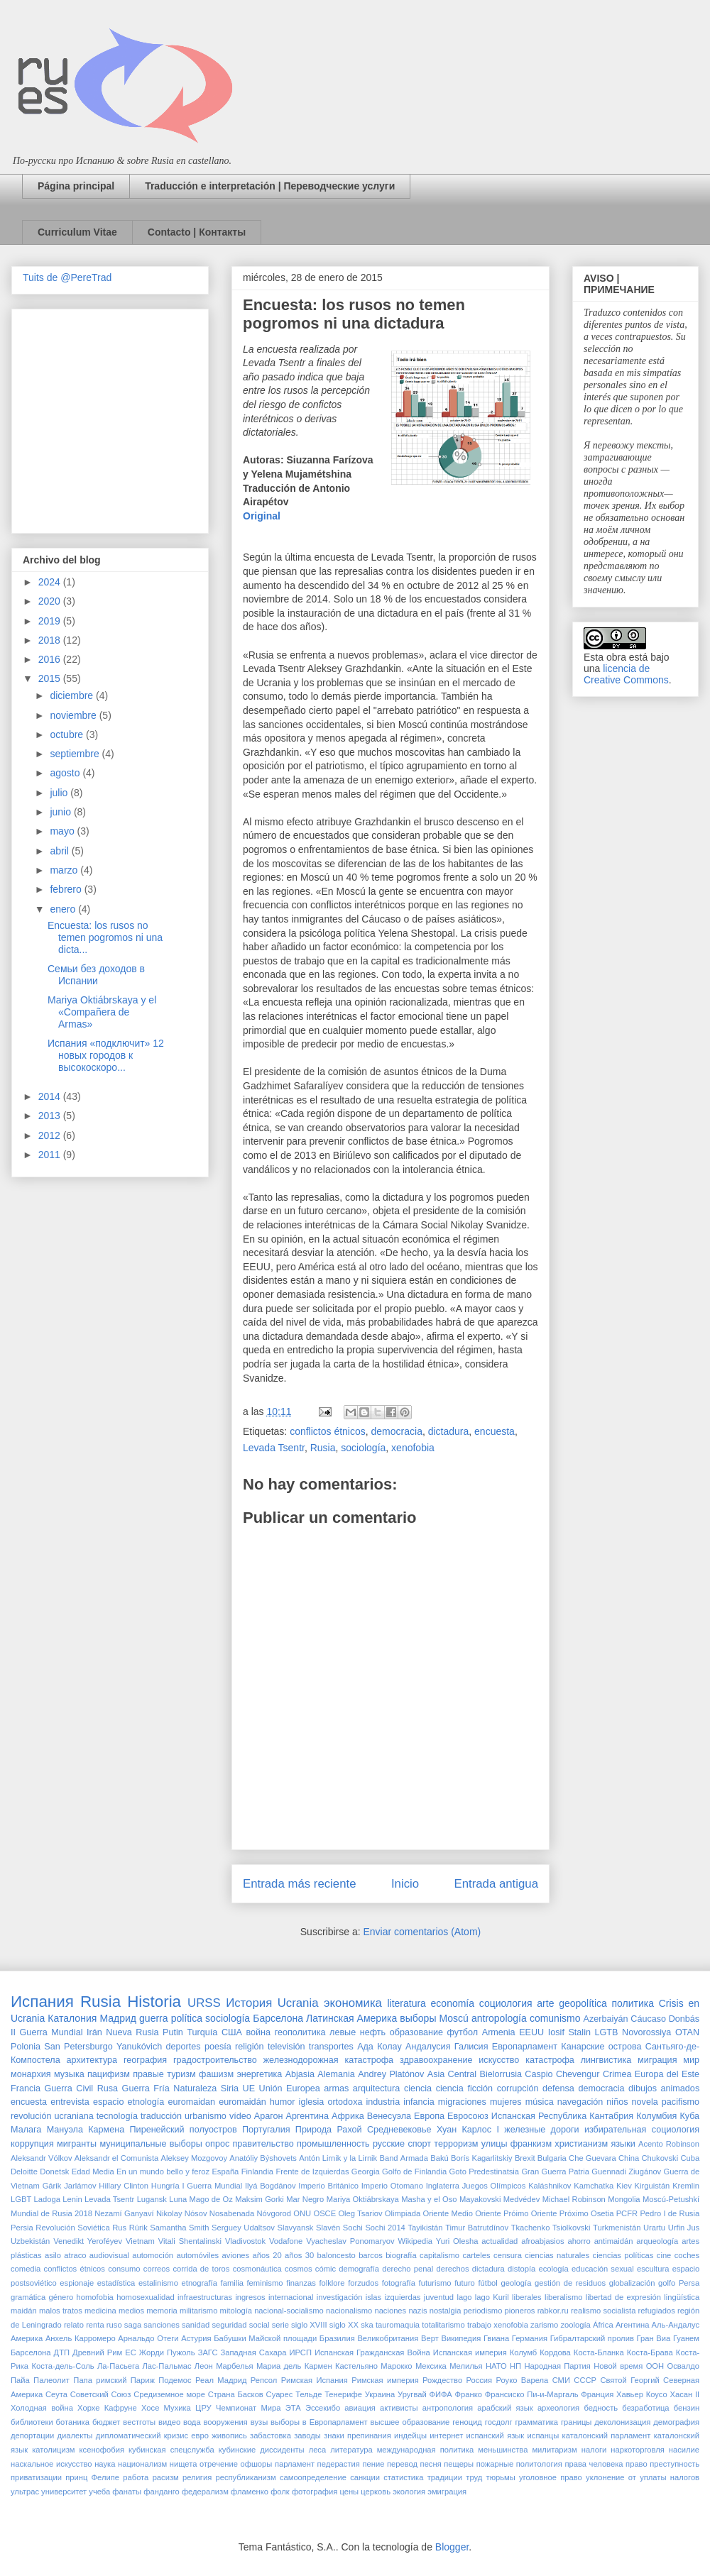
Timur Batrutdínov (476, 2227)
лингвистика (606, 2060)
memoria (162, 2310)
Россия (479, 2380)
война (258, 2032)
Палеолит (51, 2380)
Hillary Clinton (123, 2185)
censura (507, 2255)
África (603, 2325)
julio (60, 792)
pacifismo (680, 2102)
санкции (365, 2477)
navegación (580, 2102)
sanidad (195, 2325)
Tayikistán (425, 2227)
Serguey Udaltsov (243, 2227)
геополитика (300, 2032)
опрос (217, 2144)
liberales (527, 2297)
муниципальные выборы (150, 2144)
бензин (686, 2408)
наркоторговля (637, 2449)
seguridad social (240, 2325)
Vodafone (285, 2241)
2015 (50, 678)
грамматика (536, 2422)
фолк (280, 2491)
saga (132, 2325)
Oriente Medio (447, 2213)
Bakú (439, 2158)
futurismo (435, 2283)
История (249, 2003)
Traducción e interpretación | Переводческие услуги (270, 186)
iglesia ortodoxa (331, 2102)
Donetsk (54, 2171)
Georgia (365, 2171)
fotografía (398, 2283)
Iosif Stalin (569, 2032)
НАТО (496, 2366)
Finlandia (257, 2171)
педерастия (338, 2464)
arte (545, 2003)
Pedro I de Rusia (669, 2213)
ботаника (72, 2422)
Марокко (396, 2366)
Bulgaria (552, 2158)
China (628, 2158)
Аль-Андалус (676, 2325)
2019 (50, 621)
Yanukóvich (139, 2047)
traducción (161, 2116)
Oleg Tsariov (360, 2213)
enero (64, 909)
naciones (390, 2310)
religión (249, 2047)
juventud (439, 2297)
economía (452, 2003)
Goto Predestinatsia (484, 2171)
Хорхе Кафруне (107, 2408)
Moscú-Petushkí (671, 2199)
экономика (353, 2003)
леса (318, 2449)
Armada (414, 2158)
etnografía (199, 2283)
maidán (24, 2310)
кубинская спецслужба (171, 2449)
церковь (375, 2491)
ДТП (62, 2352)
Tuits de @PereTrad (67, 277)
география (145, 2060)
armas (336, 2088)
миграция (657, 2060)
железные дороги (541, 2130)
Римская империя (385, 2380)
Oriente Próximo (560, 2213)
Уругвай (412, 2394)
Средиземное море (169, 2394)
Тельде (308, 2394)
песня (431, 2464)
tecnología (117, 2116)
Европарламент (524, 2047)
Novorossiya (646, 2032)
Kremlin (685, 2185)
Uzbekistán (30, 2241)
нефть (373, 2032)
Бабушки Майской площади (265, 2338)
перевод (402, 2464)
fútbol (487, 2283)
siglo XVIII (309, 2325)
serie (280, 2325)
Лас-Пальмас (166, 2366)
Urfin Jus (684, 2227)
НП (515, 2366)
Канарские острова (601, 2047)
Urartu (654, 2227)
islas (373, 2297)
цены (349, 2491)
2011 (50, 1154)
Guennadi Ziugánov (626, 2171)
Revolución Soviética (72, 2227)
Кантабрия (611, 2116)
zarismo (544, 2325)
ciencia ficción (464, 2088)
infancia (418, 2102)
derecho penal (407, 2268)
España (225, 2171)
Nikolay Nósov (181, 2213)
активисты (399, 2408)
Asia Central (451, 2074)
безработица (645, 2408)
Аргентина (306, 2116)
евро (200, 2435)
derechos (452, 2268)
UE (249, 2088)
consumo (124, 2268)
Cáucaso (648, 2019)
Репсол (264, 2380)
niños (617, 2102)
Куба (689, 2116)
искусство (499, 2060)
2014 (50, 1096)
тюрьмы (500, 2477)
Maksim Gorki (259, 2199)
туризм (181, 2074)
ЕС (130, 2352)
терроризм (456, 2144)
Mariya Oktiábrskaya (363, 2199)
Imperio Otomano (392, 2185)
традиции (444, 2477)
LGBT (21, 2199)
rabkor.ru (553, 2310)
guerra (153, 2018)
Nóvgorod (274, 2213)
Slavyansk (295, 2227)
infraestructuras (205, 2297)
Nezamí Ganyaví (123, 2213)
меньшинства (503, 2449)
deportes (183, 2047)
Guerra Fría (146, 2088)
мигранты (77, 2144)
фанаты (126, 2491)
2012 (50, 1135)
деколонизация (622, 2422)
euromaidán (242, 2102)
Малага (26, 2130)
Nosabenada (231, 2213)
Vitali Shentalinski (190, 2241)
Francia (25, 2088)
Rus (119, 2227)
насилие (684, 2449)
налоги (594, 2449)
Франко (468, 2394)
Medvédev (521, 2199)
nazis (417, 2310)
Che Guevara (592, 2158)
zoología (576, 2325)
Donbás (684, 2019)
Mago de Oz (211, 2199)
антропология (447, 2408)
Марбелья (234, 2366)
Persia (22, 2227)
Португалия (266, 2130)
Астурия (196, 2338)
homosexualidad (145, 2297)
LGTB (606, 2032)
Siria (230, 2088)
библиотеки (32, 2422)
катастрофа (549, 2060)
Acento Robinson (668, 2144)
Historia (154, 2001)
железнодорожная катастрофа (328, 2060)
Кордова (555, 2352)
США (232, 2032)
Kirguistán (652, 2185)
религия (197, 2477)
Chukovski (660, 2158)
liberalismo (563, 2297)
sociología (363, 1447)
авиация (359, 2408)
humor (282, 2102)
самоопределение (313, 2477)
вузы (259, 2422)
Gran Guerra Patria (555, 2171)
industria (383, 2102)
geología (516, 2283)
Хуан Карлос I (468, 2130)
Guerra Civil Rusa (81, 2088)
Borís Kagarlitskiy (482, 2158)
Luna (178, 2199)
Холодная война (42, 2408)
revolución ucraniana (52, 2116)
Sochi (353, 2227)
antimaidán (613, 2241)
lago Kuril (492, 2297)
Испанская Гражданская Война (372, 2352)
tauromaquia (398, 2325)
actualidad (499, 2241)
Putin (173, 2032)
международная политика (425, 2449)
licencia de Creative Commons (626, 674)
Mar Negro (305, 2199)
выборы (418, 2018)
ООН (655, 2366)
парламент (295, 2464)
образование (416, 2032)
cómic (325, 2268)
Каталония (72, 2018)
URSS (204, 2003)
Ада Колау (379, 2047)
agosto (66, 772)
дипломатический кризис (142, 2435)
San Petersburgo (78, 2047)
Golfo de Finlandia (414, 2171)
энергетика (259, 2074)
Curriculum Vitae (77, 232)
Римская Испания (314, 2380)
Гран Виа (654, 2338)
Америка (27, 2338)
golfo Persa (678, 2283)
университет (64, 2491)
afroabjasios (542, 2241)
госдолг (499, 2422)
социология (505, 2003)
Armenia (498, 2032)
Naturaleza (195, 2088)
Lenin (72, 2199)
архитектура (92, 2060)
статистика (403, 2477)
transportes (331, 2047)
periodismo (483, 2310)
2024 (50, 582)
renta (95, 2325)
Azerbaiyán (606, 2019)
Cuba (689, 2158)
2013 (50, 1115)
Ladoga (47, 2199)
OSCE (324, 2213)
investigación (340, 2297)
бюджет (106, 2422)
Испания (42, 2001)
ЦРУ (203, 2408)
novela (645, 2102)
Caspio (538, 2074)
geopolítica (583, 2003)
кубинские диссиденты (262, 2449)
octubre (68, 734)
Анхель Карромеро (80, 2338)
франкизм (531, 2144)
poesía (217, 2047)
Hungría (165, 2185)
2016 (50, 659)
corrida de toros (201, 2268)
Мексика (431, 2366)
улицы (494, 2144)
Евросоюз (467, 2116)
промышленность (333, 2144)
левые (342, 2032)
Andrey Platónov (391, 2074)
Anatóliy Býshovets (263, 2158)
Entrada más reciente (299, 1883)
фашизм (216, 2074)
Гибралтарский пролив (592, 2338)
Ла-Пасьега (118, 2366)
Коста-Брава (650, 2352)
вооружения (226, 2422)
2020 (50, 601)
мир (691, 2060)
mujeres (506, 2102)
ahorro (578, 2241)
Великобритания (387, 2338)
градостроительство (215, 2060)
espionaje (77, 2283)
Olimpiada (402, 2213)
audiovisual (109, 2255)
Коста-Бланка (599, 2352)
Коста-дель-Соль (62, 2366)
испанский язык (495, 2435)
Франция (597, 2394)
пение (373, 2464)
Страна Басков (235, 2394)
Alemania (336, 2074)
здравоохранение (436, 2060)
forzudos (363, 2283)
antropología (499, 2018)
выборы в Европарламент (319, 2422)
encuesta (494, 1431)
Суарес (279, 2394)
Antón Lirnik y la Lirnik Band (348, 2158)
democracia (396, 1431)
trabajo (479, 2325)
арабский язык (504, 2408)
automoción (152, 2255)
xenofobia (413, 1447)
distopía (521, 2268)
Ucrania (298, 2003)
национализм (142, 2464)
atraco (75, 2255)
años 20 (267, 2255)
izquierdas (402, 2297)
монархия (31, 2074)
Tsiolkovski (571, 2227)
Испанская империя (470, 2352)
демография (676, 2422)
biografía (401, 2255)
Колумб (523, 2352)
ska (367, 2325)
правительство (263, 2144)
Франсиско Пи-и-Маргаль (532, 2394)
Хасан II (684, 2394)
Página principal (76, 186)
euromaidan (191, 2102)
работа (135, 2477)
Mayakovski (480, 2199)
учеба (99, 2491)
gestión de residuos (570, 2283)
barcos (371, 2255)
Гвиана (496, 2338)
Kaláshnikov (549, 2185)
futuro (464, 2283)
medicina (100, 2310)
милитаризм (554, 2449)
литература (351, 2449)
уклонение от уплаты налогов (642, 2477)
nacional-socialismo (289, 2310)
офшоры (256, 2464)
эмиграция (446, 2491)
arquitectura (376, 2088)
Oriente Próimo (501, 2213)
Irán (94, 2032)
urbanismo (205, 2116)
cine (664, 2255)
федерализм (205, 2491)
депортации (32, 2435)
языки (623, 2144)
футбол (463, 2032)
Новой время (618, 2366)
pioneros (520, 2310)
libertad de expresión (623, 2297)
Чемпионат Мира (248, 2408)
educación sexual (603, 2268)
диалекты (74, 2435)
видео (169, 2422)
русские (389, 2144)
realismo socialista (603, 2310)
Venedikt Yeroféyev (87, 2241)
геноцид (467, 2422)
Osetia (602, 2213)
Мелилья (466, 2366)
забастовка (270, 2435)
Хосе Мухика (166, 2408)
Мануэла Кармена (86, 2130)
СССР (585, 2380)
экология (409, 2491)
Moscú (454, 2018)
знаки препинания (357, 2435)
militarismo (198, 2310)
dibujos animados (663, 2088)
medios (131, 2310)
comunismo (555, 2018)
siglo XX (344, 2325)
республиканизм (246, 2477)
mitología (236, 2310)
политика (633, 2003)
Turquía (202, 2032)
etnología (146, 2102)
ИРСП (300, 2352)
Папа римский (99, 2380)
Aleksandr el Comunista (116, 2158)
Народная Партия (557, 2366)
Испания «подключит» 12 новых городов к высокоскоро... (106, 1055)
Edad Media (93, 2171)
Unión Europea (289, 2088)
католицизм (53, 2449)
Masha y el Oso (429, 2199)
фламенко (249, 2491)
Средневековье (399, 2130)
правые (148, 2074)
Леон (204, 2366)
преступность (674, 2464)
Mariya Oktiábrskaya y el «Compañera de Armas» (102, 1012)
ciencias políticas (623, 2255)
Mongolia (624, 2199)
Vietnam (140, 2241)
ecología (554, 2268)
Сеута (56, 2394)
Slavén (328, 2227)
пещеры (459, 2464)
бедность (601, 2408)
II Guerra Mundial (46, 2032)
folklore (331, 2283)
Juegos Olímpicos (494, 2185)
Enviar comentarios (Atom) (422, 1931)
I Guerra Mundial (212, 2185)
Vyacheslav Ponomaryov (350, 2241)
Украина (380, 2394)
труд (474, 2477)
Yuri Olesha (457, 2241)
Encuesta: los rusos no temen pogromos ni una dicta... (105, 937)
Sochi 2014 (385, 2227)
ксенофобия (102, 2449)
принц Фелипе (92, 2477)
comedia (25, 2268)
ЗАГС (208, 2352)
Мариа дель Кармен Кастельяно (317, 2366)
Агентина (632, 2325)
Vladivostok (245, 2241)
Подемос (174, 2380)
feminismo (265, 2283)
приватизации (36, 2477)
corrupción (518, 2088)
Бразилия (337, 2338)
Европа (429, 2116)
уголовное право (550, 2477)
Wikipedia (415, 2241)
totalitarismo (443, 2325)
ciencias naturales (557, 2255)
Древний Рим (97, 2352)
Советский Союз (100, 2394)
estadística (116, 2283)
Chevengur (578, 2074)
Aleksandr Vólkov (41, 2158)
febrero (67, 889)
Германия (529, 2338)
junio (61, 812)
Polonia (25, 2047)
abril (60, 851)
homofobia (95, 2297)
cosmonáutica (257, 2268)
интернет (446, 2435)
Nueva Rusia (132, 2032)
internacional (290, 2297)
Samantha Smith (179, 2227)
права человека (593, 2464)
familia (232, 2283)
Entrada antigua (496, 1883)
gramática (28, 2297)
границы (576, 2422)
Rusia (323, 1447)
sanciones (161, 2325)
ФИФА (440, 2394)
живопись (229, 2435)
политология (539, 2464)
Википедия (461, 2338)
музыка (69, 2074)
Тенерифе (343, 2394)
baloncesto (336, 2255)
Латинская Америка (351, 2018)
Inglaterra (442, 2185)
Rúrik (138, 2227)
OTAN (687, 2032)
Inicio (405, 1883)
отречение (219, 2464)
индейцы (410, 2435)
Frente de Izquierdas (312, 2171)
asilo (53, 2255)
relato (74, 2325)
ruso (114, 2325)
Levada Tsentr (274, 1447)
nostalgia (446, 2310)
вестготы (139, 2422)
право (637, 2464)
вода (192, 2422)
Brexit (525, 2158)
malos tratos (60, 2310)
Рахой (349, 2130)
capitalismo (439, 2255)
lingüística (681, 2297)
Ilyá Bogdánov (270, 2185)
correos (156, 2268)
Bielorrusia (501, 2074)
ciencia (418, 2088)
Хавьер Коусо (641, 2394)
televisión (286, 2047)
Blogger (452, 2547)
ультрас (25, 2491)
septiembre (76, 753)
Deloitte (24, 2171)
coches (686, 2255)
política (186, 2018)
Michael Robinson (574, 2199)
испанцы (543, 2435)
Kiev (624, 2185)
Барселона (278, 2018)
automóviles (198, 2255)
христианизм (581, 2144)
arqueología (657, 2241)
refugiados (656, 2310)
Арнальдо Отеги (148, 2338)
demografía (359, 2268)
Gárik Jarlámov (70, 2185)
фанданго (161, 2491)
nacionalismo (349, 2310)
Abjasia (300, 2074)
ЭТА (293, 2408)
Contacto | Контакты (197, 232)
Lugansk (152, 2199)
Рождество (442, 2380)
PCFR (627, 2213)
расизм (166, 2477)
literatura (406, 2003)
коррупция (32, 2144)
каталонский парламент (606, 2435)
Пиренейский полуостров (183, 2130)
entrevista (69, 2102)
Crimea (617, 2074)
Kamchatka (593, 2185)
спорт (419, 2144)
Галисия (471, 2047)
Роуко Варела (522, 2380)
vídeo (240, 2116)
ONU (302, 2213)
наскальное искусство (51, 2464)
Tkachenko (530, 2227)
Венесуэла (389, 2116)
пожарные (495, 2464)
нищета (183, 2464)
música (539, 2102)
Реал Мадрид (220, 2380)
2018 (50, 640)
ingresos (250, 2297)
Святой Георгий (629, 2380)
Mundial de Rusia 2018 (51, 2213)
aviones (236, 2255)
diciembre (73, 695)
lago (464, 2297)
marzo (65, 870)
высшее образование (410, 2422)
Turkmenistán (616, 2227)
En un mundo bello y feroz (162, 2171)
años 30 (299, 2255)
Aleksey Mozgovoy (194, 2158)
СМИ (561, 2380)
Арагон (268, 2116)
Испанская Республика (538, 2116)
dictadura (448, 1431)
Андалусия (427, 2047)
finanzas (301, 2283)
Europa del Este (667, 2074)
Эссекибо (322, 2408)
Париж (143, 2380)
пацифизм (108, 2074)
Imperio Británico (328, 2185)
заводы (307, 2435)
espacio (108, 2102)
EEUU (531, 2032)
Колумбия (656, 2116)
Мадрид (117, 2018)
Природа (313, 2130)
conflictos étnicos (328, 1431)
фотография (314, 2491)
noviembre (74, 715)
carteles (476, 2255)
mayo (63, 831)
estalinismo (158, 2283)
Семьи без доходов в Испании (96, 974)
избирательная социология (641, 2130)
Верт (430, 2338)
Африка (348, 2116)
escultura (653, 2268)
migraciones (462, 2102)
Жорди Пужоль (167, 2352)
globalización (632, 2283)
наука (104, 2464)
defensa (558, 2088)
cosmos (298, 2268)
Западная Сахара (254, 2352)
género (60, 2297)
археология (558, 2408)
